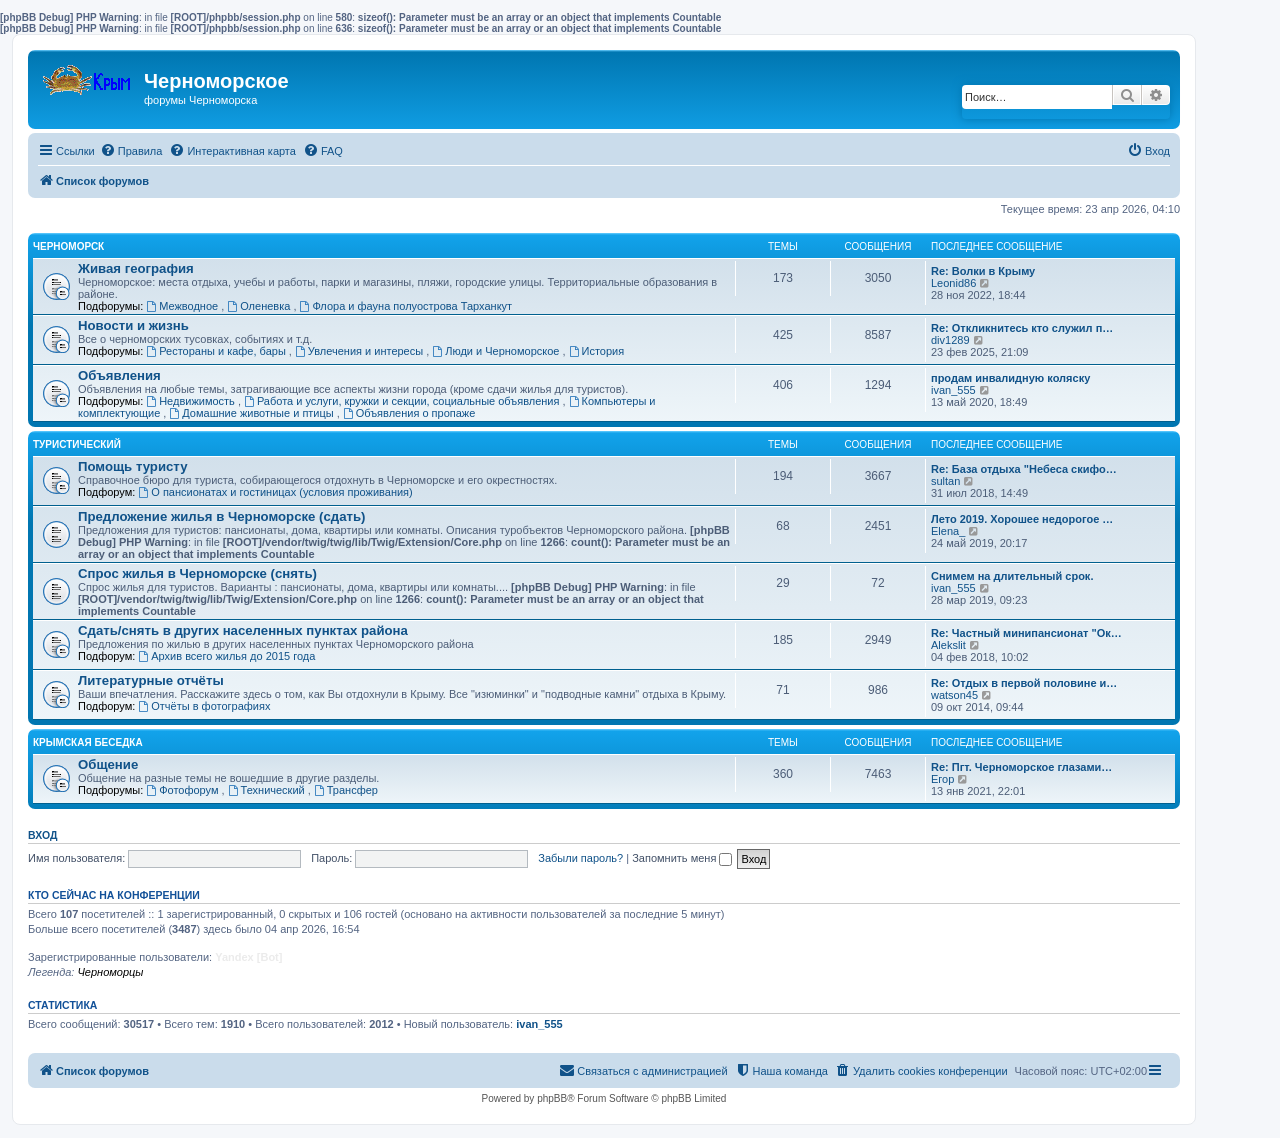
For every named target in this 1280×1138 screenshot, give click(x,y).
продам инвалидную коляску (1010, 378)
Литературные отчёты (151, 680)
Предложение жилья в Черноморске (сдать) (222, 516)
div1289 (950, 340)
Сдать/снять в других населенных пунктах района (243, 630)
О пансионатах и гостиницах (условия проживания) (275, 492)
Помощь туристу (132, 466)
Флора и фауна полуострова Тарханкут (406, 306)
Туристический (77, 444)
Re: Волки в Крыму (983, 271)
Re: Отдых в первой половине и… (1024, 683)
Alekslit (948, 645)
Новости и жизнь (133, 325)
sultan (945, 481)
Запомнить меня (682, 858)
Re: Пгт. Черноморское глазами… (1021, 767)
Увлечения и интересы (360, 351)
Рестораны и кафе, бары (217, 351)
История (597, 351)
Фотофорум (183, 790)
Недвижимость (192, 401)
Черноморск (68, 246)
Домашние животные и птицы (252, 413)
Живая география (136, 268)
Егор (942, 779)
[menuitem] (131, 151)
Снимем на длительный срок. (1012, 576)
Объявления (119, 375)
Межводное (183, 306)
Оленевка (260, 306)
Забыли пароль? (580, 858)
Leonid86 (953, 283)
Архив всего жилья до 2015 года (226, 656)
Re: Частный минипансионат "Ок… (1026, 633)
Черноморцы (110, 972)
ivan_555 (953, 390)
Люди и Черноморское (497, 351)
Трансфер (346, 790)
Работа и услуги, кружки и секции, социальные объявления (403, 401)
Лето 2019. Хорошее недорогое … (1022, 519)
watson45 (954, 695)
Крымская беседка (88, 742)
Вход (42, 835)
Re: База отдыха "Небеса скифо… (1024, 469)
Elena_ (948, 531)
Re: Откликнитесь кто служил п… (1022, 328)
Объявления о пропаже (409, 413)
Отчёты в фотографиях (204, 706)
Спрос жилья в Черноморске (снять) (197, 573)
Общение (108, 764)
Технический (268, 790)
